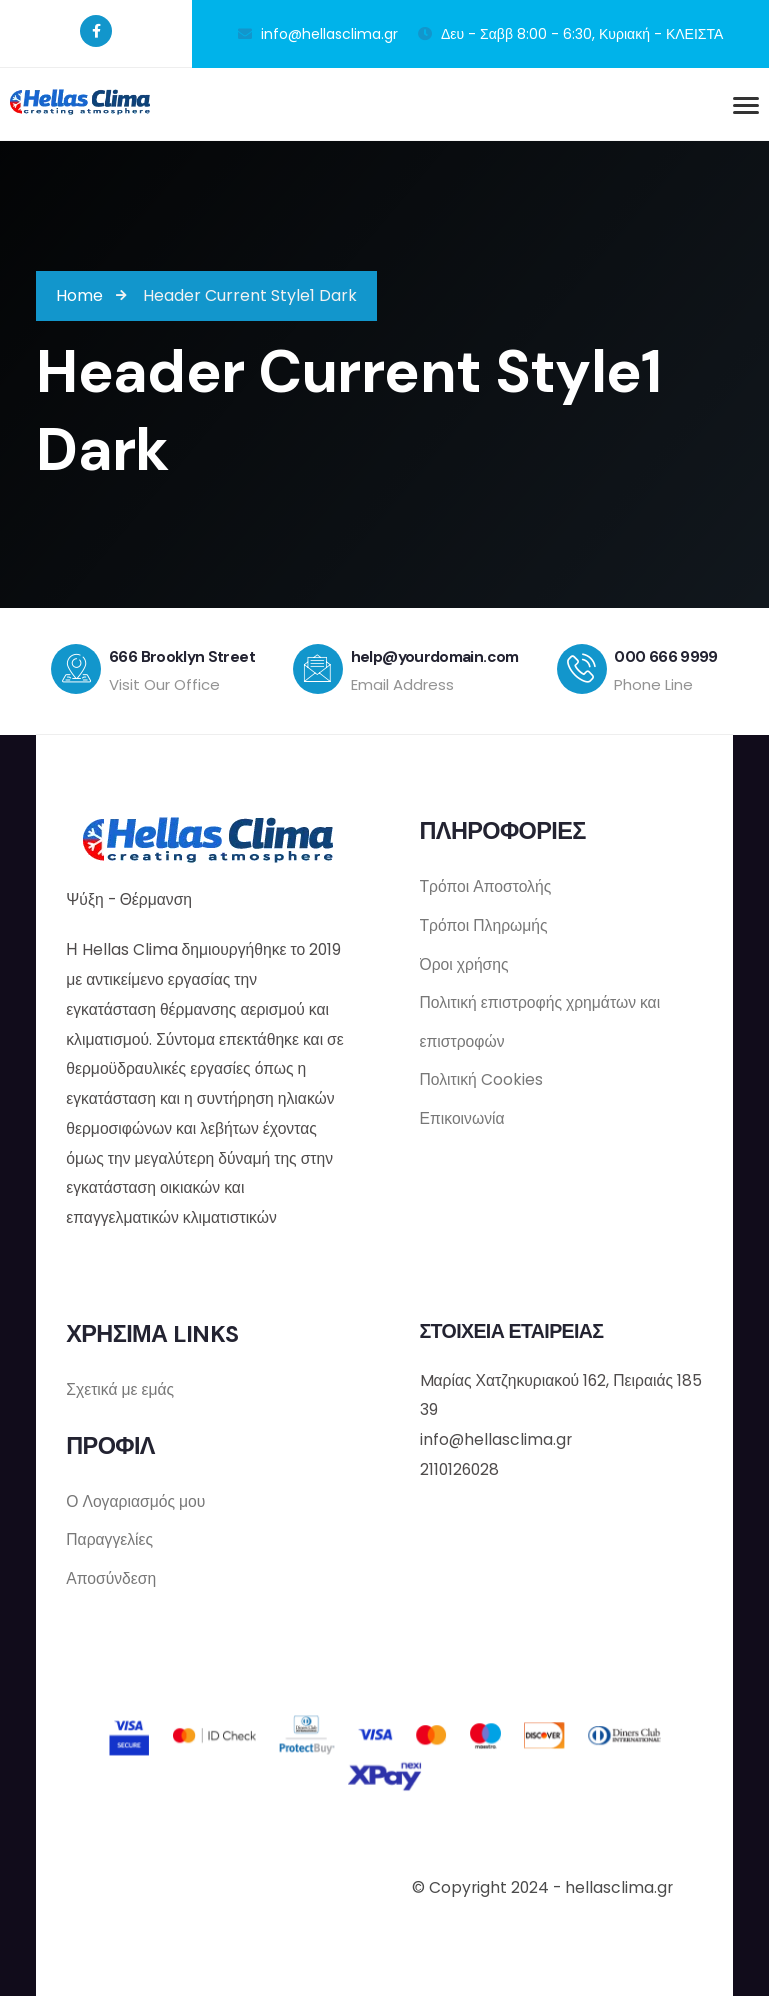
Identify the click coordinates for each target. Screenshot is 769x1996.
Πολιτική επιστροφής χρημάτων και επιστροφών (540, 1020)
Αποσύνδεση (111, 1576)
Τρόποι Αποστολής (486, 882)
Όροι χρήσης (464, 961)
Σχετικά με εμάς (120, 1385)
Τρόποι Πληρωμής (484, 922)
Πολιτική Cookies (481, 1078)
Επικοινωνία (462, 1118)
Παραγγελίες (109, 1536)
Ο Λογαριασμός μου (135, 1497)
